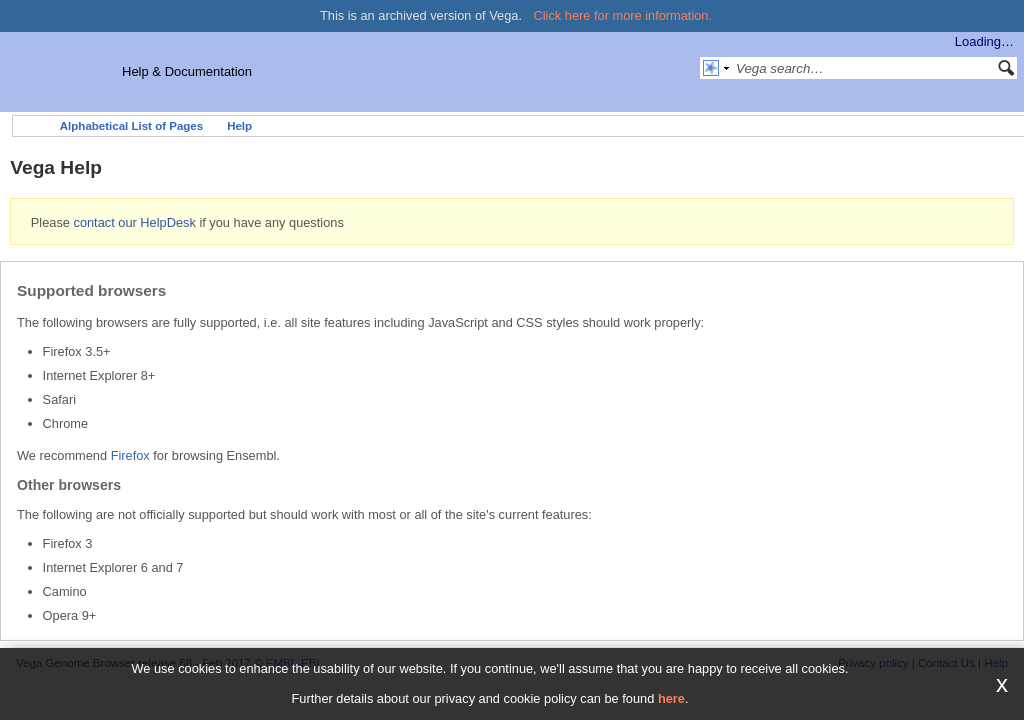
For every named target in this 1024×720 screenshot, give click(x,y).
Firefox (130, 455)
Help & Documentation (187, 71)
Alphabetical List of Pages (131, 126)
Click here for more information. (623, 15)
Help (239, 126)
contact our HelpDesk (134, 222)
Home (31, 126)
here (671, 698)
